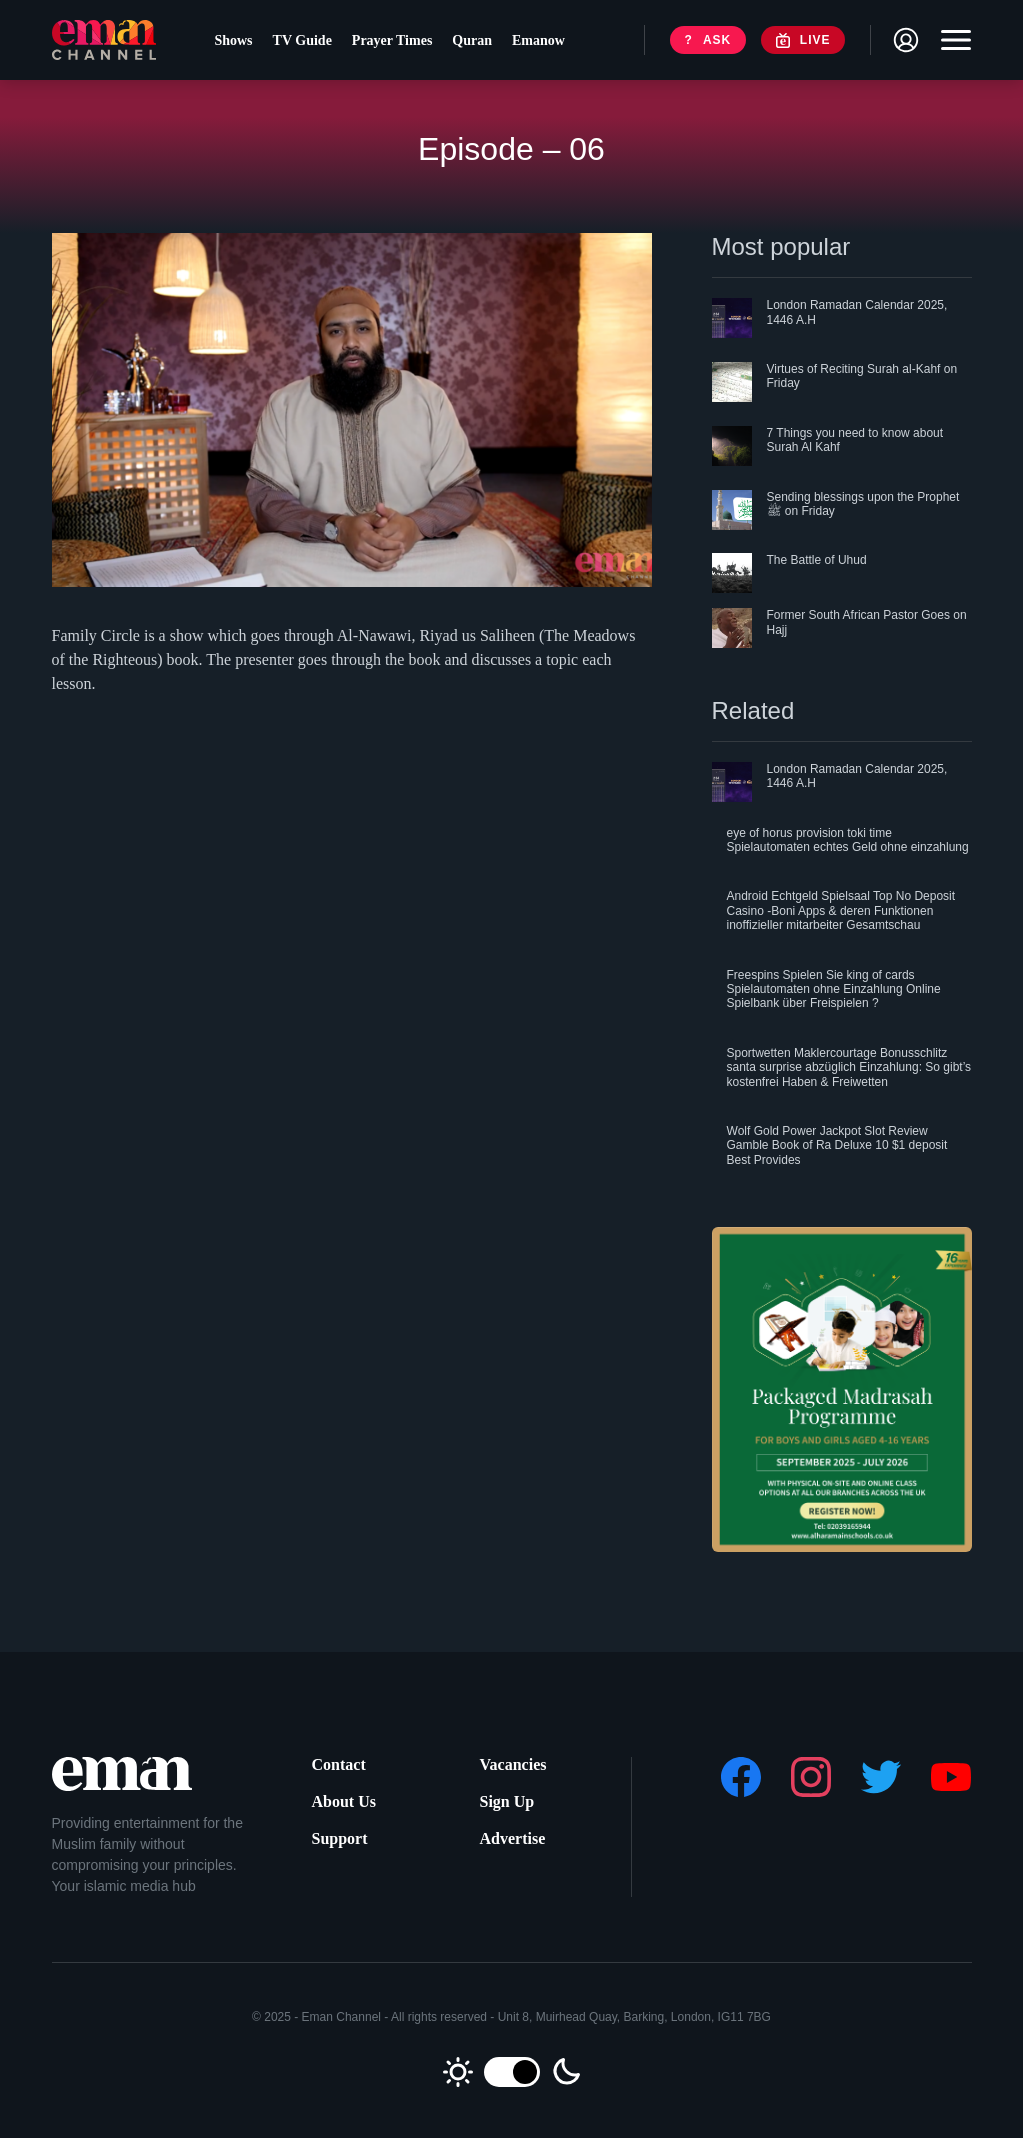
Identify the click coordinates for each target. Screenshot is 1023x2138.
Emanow (538, 40)
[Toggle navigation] (951, 40)
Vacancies (513, 1764)
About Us (344, 1801)
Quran (472, 40)
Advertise (513, 1838)
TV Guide (302, 40)
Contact (339, 1764)
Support (340, 1838)
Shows (233, 40)
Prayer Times (392, 40)
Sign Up (507, 1801)
